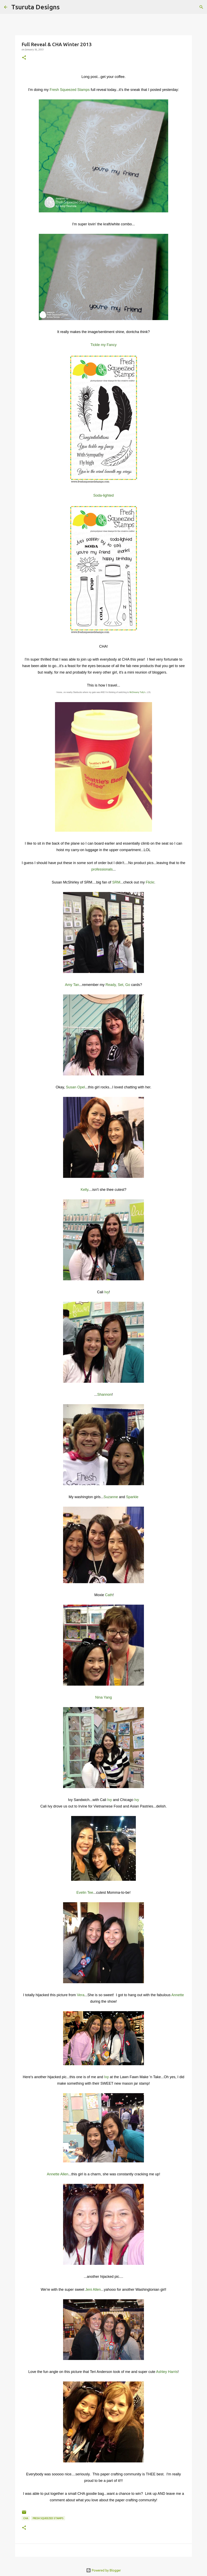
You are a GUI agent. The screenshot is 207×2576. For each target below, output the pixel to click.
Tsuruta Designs (35, 7)
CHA (25, 2518)
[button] (24, 58)
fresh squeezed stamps (48, 2518)
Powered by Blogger (103, 2570)
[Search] (65, 7)
